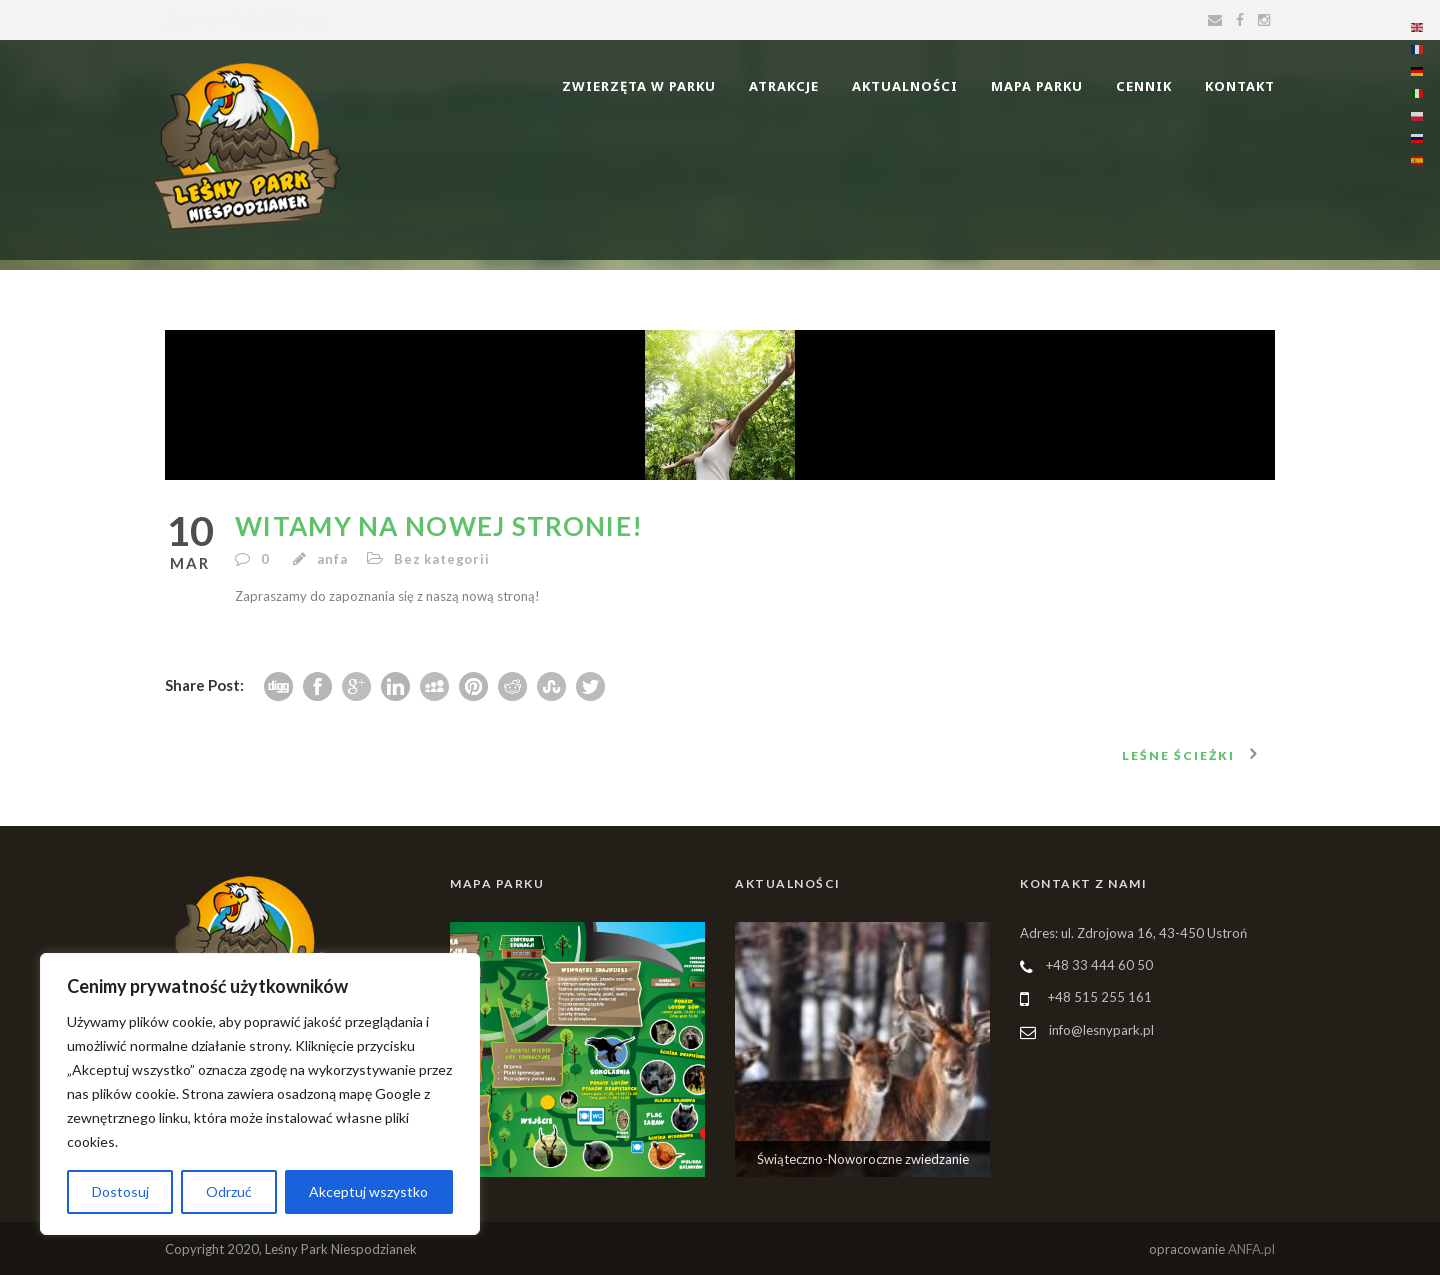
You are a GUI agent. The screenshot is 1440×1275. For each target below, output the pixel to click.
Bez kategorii (441, 559)
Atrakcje (784, 86)
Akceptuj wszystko (368, 1191)
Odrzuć (229, 1191)
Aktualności (905, 86)
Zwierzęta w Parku (639, 86)
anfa (332, 559)
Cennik (1144, 86)
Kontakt (1240, 86)
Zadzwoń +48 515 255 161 (245, 20)
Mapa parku (1037, 86)
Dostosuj (120, 1191)
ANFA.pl (1251, 1249)
